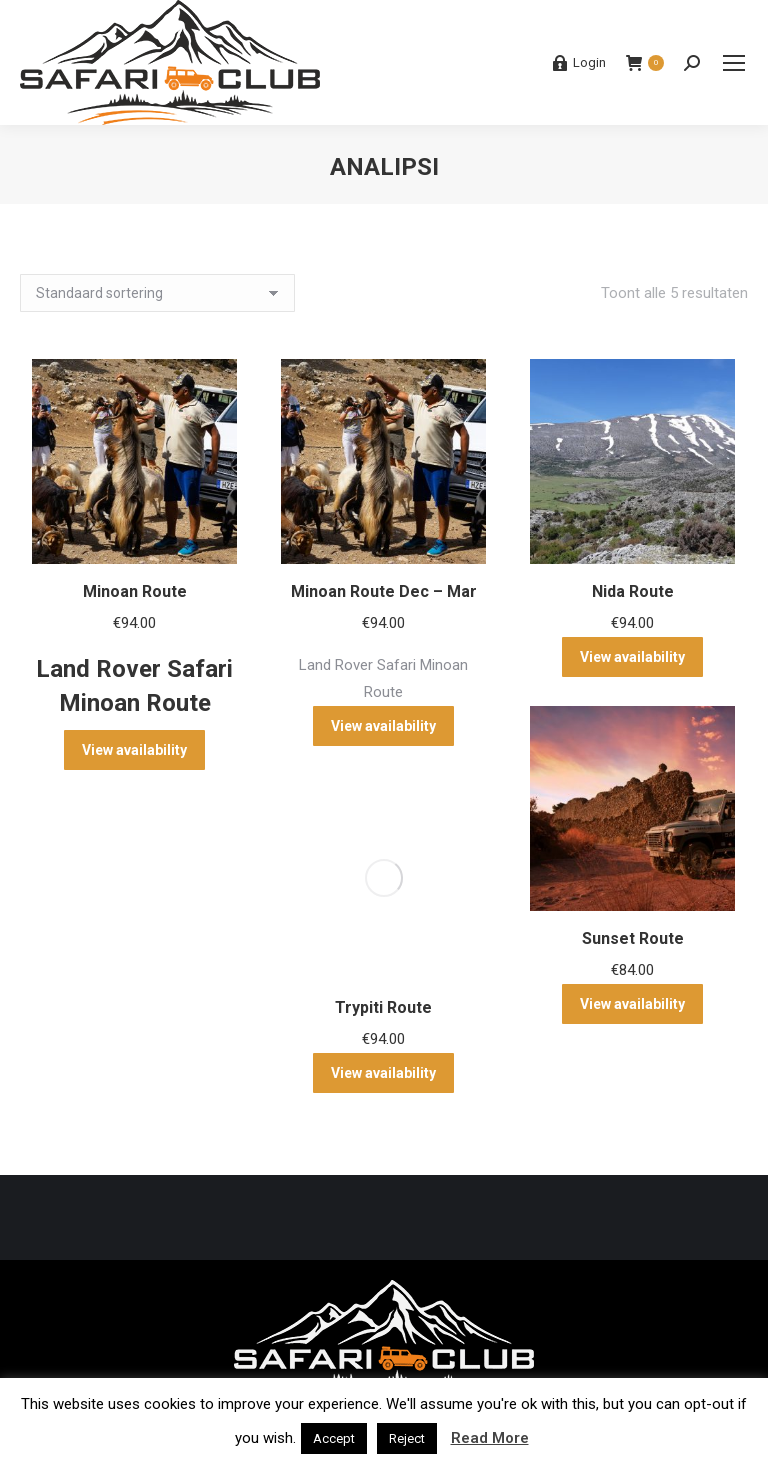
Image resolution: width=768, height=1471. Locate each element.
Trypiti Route (383, 1007)
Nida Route (633, 591)
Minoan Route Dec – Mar (384, 591)
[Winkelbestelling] (157, 293)
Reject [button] (407, 1438)
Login (579, 63)
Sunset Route (633, 938)
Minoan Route (135, 591)
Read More (490, 1438)
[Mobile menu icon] (734, 63)
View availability (134, 750)
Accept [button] (334, 1438)
